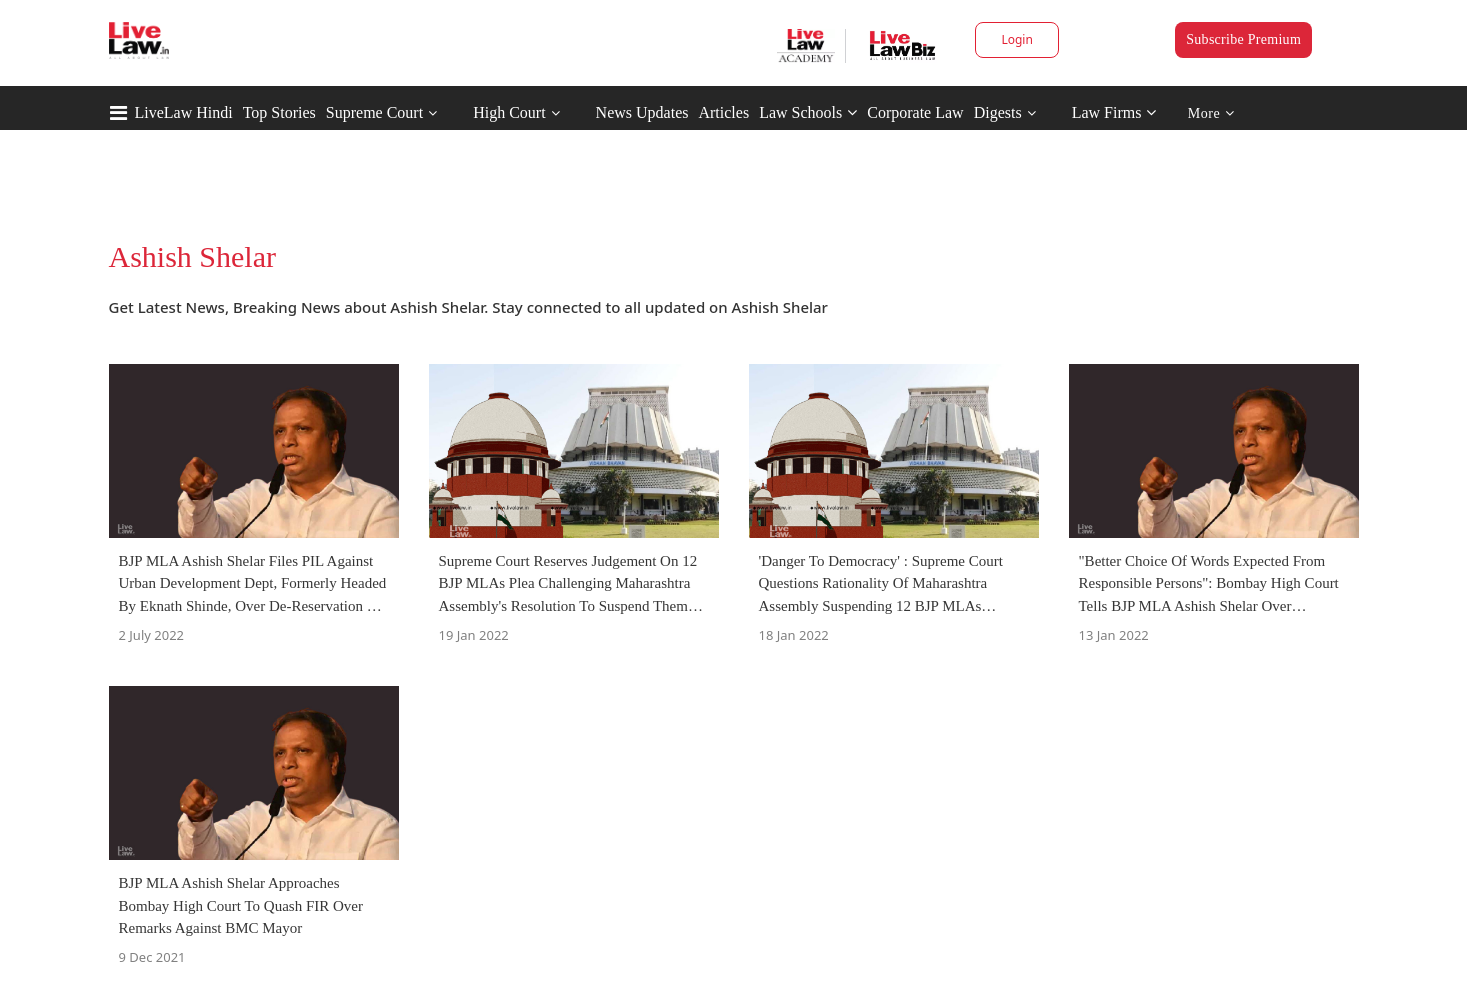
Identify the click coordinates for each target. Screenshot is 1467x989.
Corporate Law (915, 112)
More (1211, 113)
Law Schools (808, 112)
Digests (998, 112)
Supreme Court (374, 112)
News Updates (642, 112)
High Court (509, 112)
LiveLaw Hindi (184, 112)
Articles (723, 112)
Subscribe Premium (1243, 39)
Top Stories (279, 112)
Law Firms (1114, 112)
